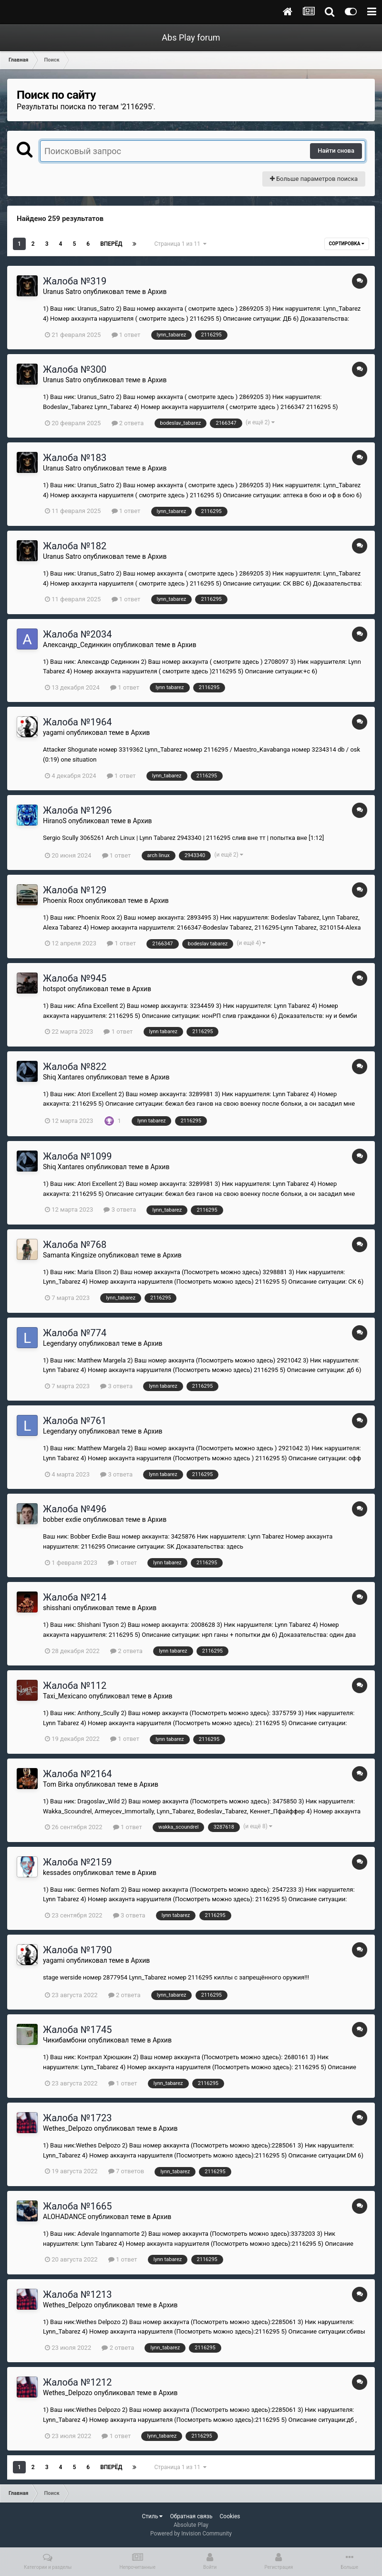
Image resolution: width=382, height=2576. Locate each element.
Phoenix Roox (63, 900)
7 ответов (126, 2171)
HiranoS (55, 821)
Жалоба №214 (74, 1597)
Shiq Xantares (63, 1077)
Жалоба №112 (74, 1685)
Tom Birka (58, 1784)
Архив (156, 291)
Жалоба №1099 (77, 1156)
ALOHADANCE (64, 2216)
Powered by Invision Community (191, 2533)
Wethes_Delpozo (67, 2128)
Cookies (229, 2516)
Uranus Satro (62, 291)
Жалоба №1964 (77, 722)
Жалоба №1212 (77, 2382)
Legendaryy (60, 1343)
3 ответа (119, 1209)
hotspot (54, 989)
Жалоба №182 (74, 546)
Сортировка (346, 243)
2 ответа (128, 423)
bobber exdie (62, 1519)
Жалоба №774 (74, 1333)
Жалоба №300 (74, 369)
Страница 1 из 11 (180, 244)
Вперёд (111, 244)
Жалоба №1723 (77, 2118)
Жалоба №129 (74, 890)
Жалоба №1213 (77, 2294)
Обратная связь (191, 2516)
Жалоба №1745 (77, 2029)
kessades (57, 1872)
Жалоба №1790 (77, 1950)
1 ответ (126, 334)
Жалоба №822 (74, 1066)
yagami (53, 732)
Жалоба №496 (74, 1509)
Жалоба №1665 (77, 2206)
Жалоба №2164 (77, 1774)
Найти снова (336, 150)
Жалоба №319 (74, 281)
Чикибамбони (64, 2040)
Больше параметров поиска (314, 178)
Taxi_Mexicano (65, 1696)
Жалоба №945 (74, 978)
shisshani (57, 1608)
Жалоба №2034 (77, 634)
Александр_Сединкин (77, 645)
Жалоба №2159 (77, 1862)
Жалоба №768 (74, 1244)
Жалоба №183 (74, 457)
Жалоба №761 (74, 1420)
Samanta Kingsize (69, 1255)
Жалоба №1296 (77, 810)
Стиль (152, 2516)
